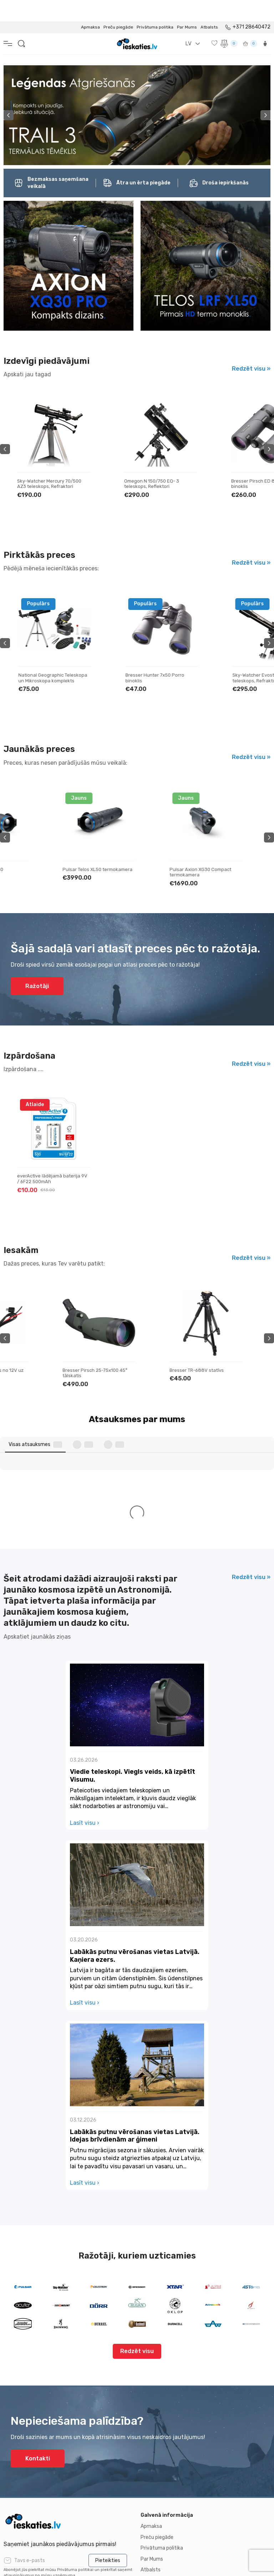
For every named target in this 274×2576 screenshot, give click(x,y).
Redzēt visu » (251, 347)
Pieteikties (107, 2405)
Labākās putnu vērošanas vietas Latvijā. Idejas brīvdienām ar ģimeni (134, 1980)
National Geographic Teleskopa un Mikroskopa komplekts (158, 656)
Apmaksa (90, 5)
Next (265, 94)
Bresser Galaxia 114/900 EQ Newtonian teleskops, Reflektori (52, 462)
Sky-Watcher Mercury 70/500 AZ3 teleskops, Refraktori (156, 462)
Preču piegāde (118, 5)
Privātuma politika (155, 5)
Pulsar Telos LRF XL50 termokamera (41, 850)
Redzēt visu (137, 2195)
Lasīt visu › (84, 1667)
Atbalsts (209, 5)
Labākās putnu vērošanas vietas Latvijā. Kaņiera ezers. (134, 1800)
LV (188, 22)
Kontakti (37, 2302)
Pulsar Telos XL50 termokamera (159, 848)
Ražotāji (37, 964)
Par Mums (187, 5)
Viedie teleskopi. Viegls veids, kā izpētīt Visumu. (132, 1620)
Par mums (15, 2447)
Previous (9, 94)
